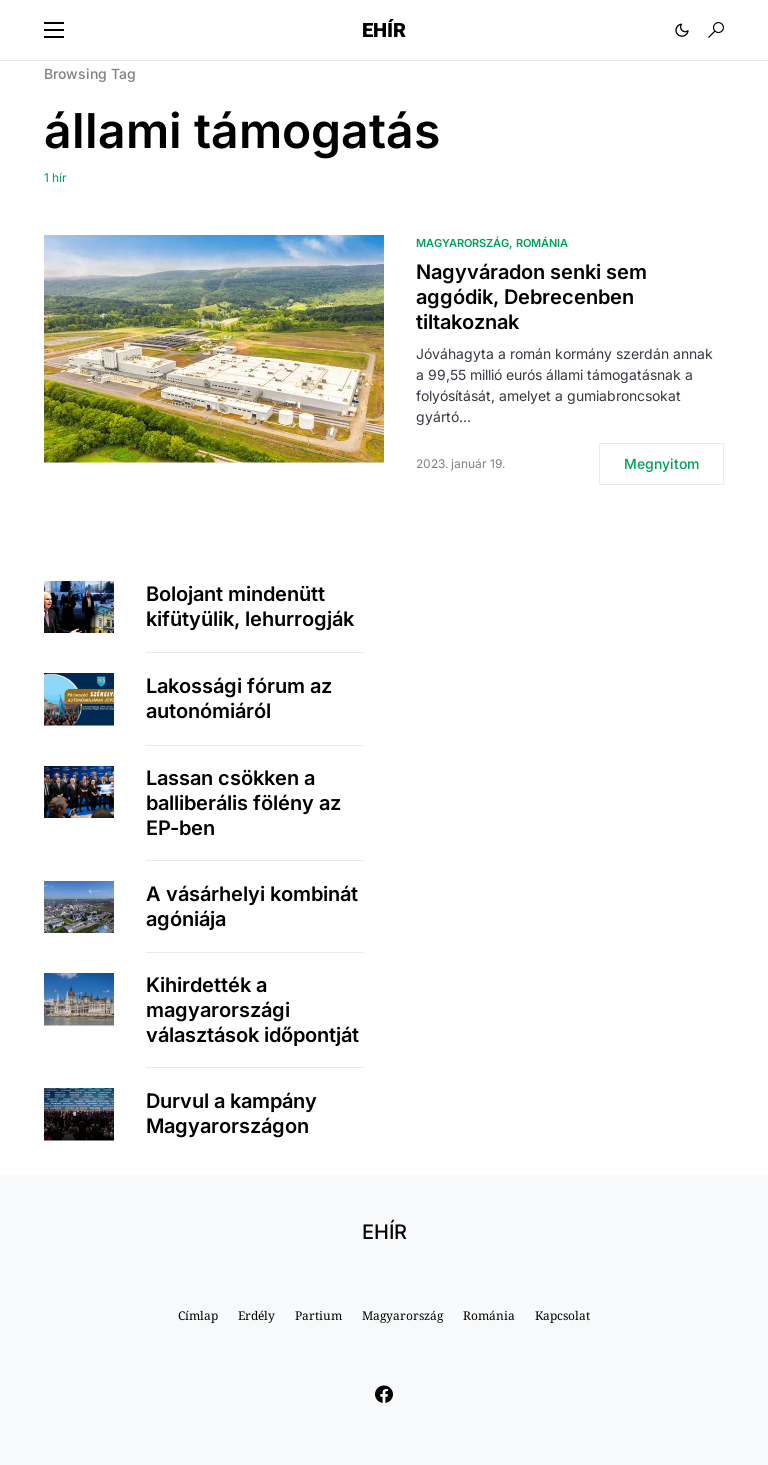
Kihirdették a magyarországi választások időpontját (252, 1010)
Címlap (198, 1315)
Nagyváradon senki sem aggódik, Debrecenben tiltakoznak (531, 297)
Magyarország (462, 243)
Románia (542, 243)
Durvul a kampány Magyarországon (231, 1113)
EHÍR (384, 30)
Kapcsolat (562, 1315)
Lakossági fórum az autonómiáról (239, 698)
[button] (54, 30)
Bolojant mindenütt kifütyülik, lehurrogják (250, 606)
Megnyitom (661, 463)
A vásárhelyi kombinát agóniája (252, 906)
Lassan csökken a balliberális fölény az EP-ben (243, 803)
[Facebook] (384, 1394)
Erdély (256, 1315)
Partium (318, 1315)
